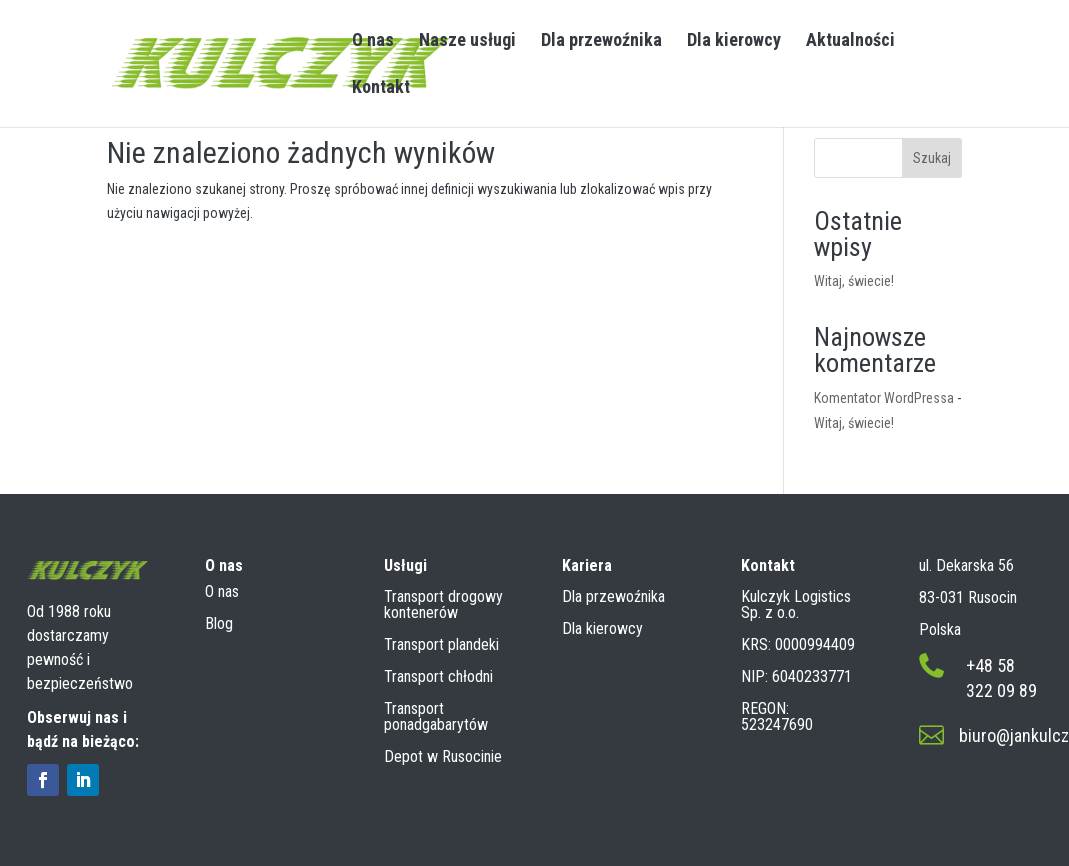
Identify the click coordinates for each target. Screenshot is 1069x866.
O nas (373, 41)
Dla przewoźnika (601, 41)
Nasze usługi (467, 41)
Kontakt (381, 88)
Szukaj (932, 158)
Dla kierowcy (734, 41)
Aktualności (850, 41)
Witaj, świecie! (854, 281)
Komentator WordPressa (884, 398)
